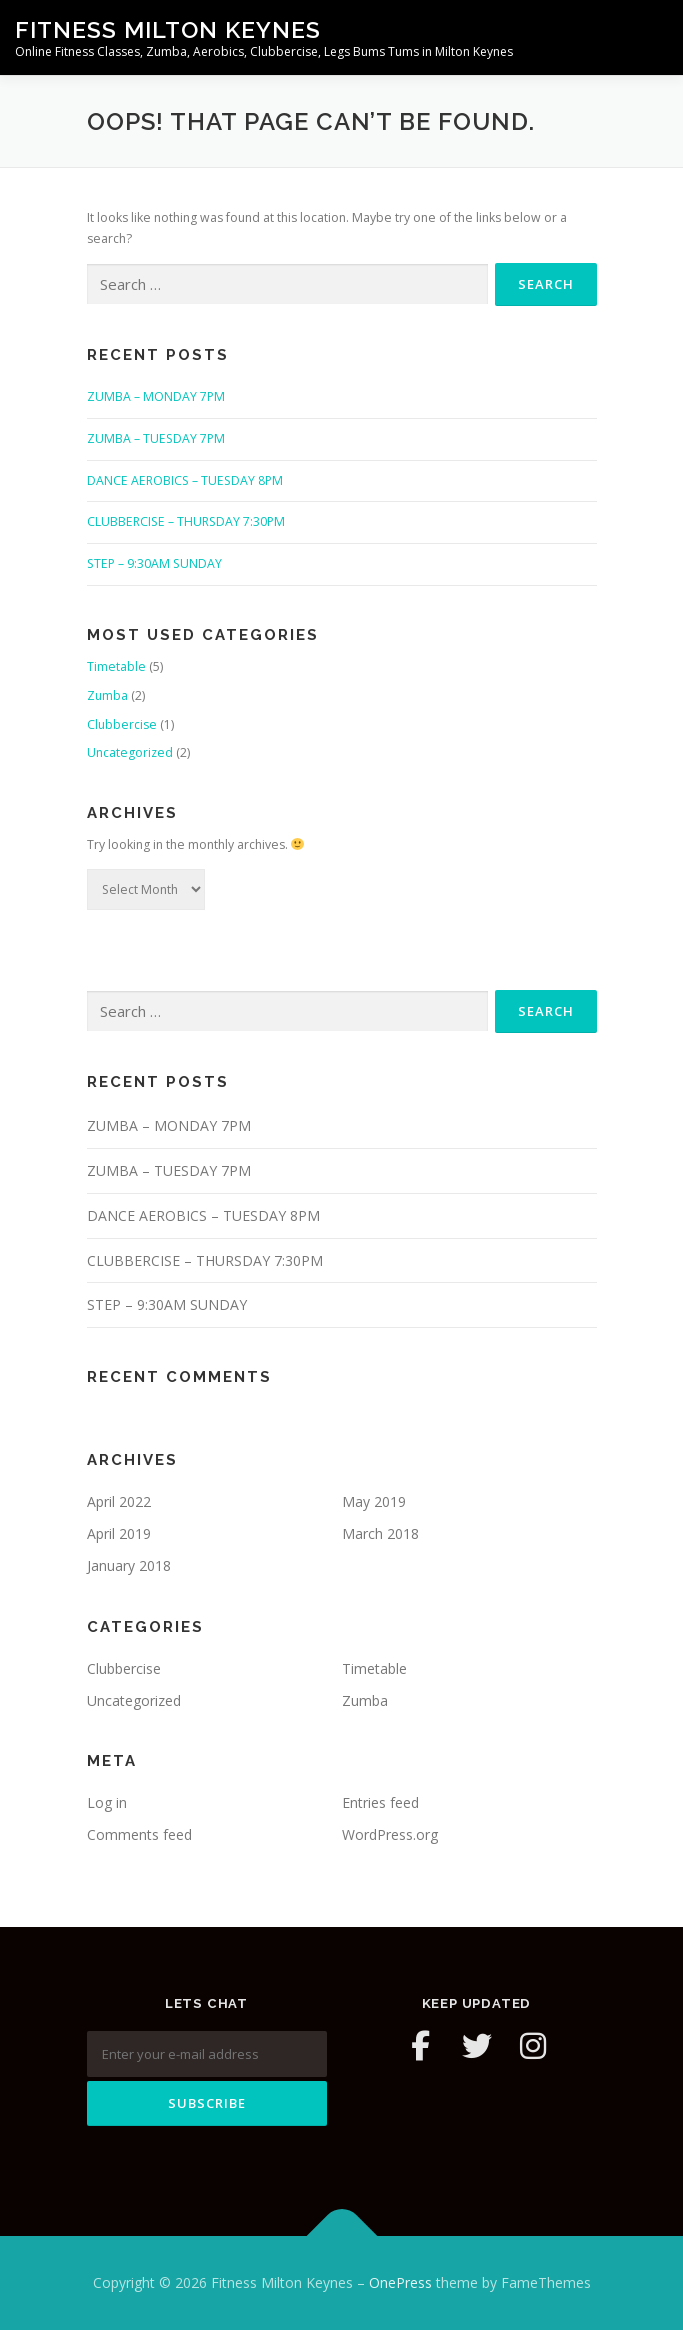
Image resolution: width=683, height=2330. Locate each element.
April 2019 (119, 1533)
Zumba (107, 695)
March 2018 (380, 1533)
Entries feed (380, 1802)
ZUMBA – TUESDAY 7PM (156, 438)
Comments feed (139, 1834)
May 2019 (374, 1501)
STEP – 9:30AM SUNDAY (154, 563)
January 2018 (129, 1565)
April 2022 (119, 1501)
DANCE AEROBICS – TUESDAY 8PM (185, 480)
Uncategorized (130, 752)
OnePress (400, 2282)
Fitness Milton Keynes (168, 29)
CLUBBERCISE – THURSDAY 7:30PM (186, 521)
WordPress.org (390, 1834)
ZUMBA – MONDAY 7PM (156, 396)
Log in (107, 1802)
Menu (649, 37)
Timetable (116, 666)
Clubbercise (122, 724)
